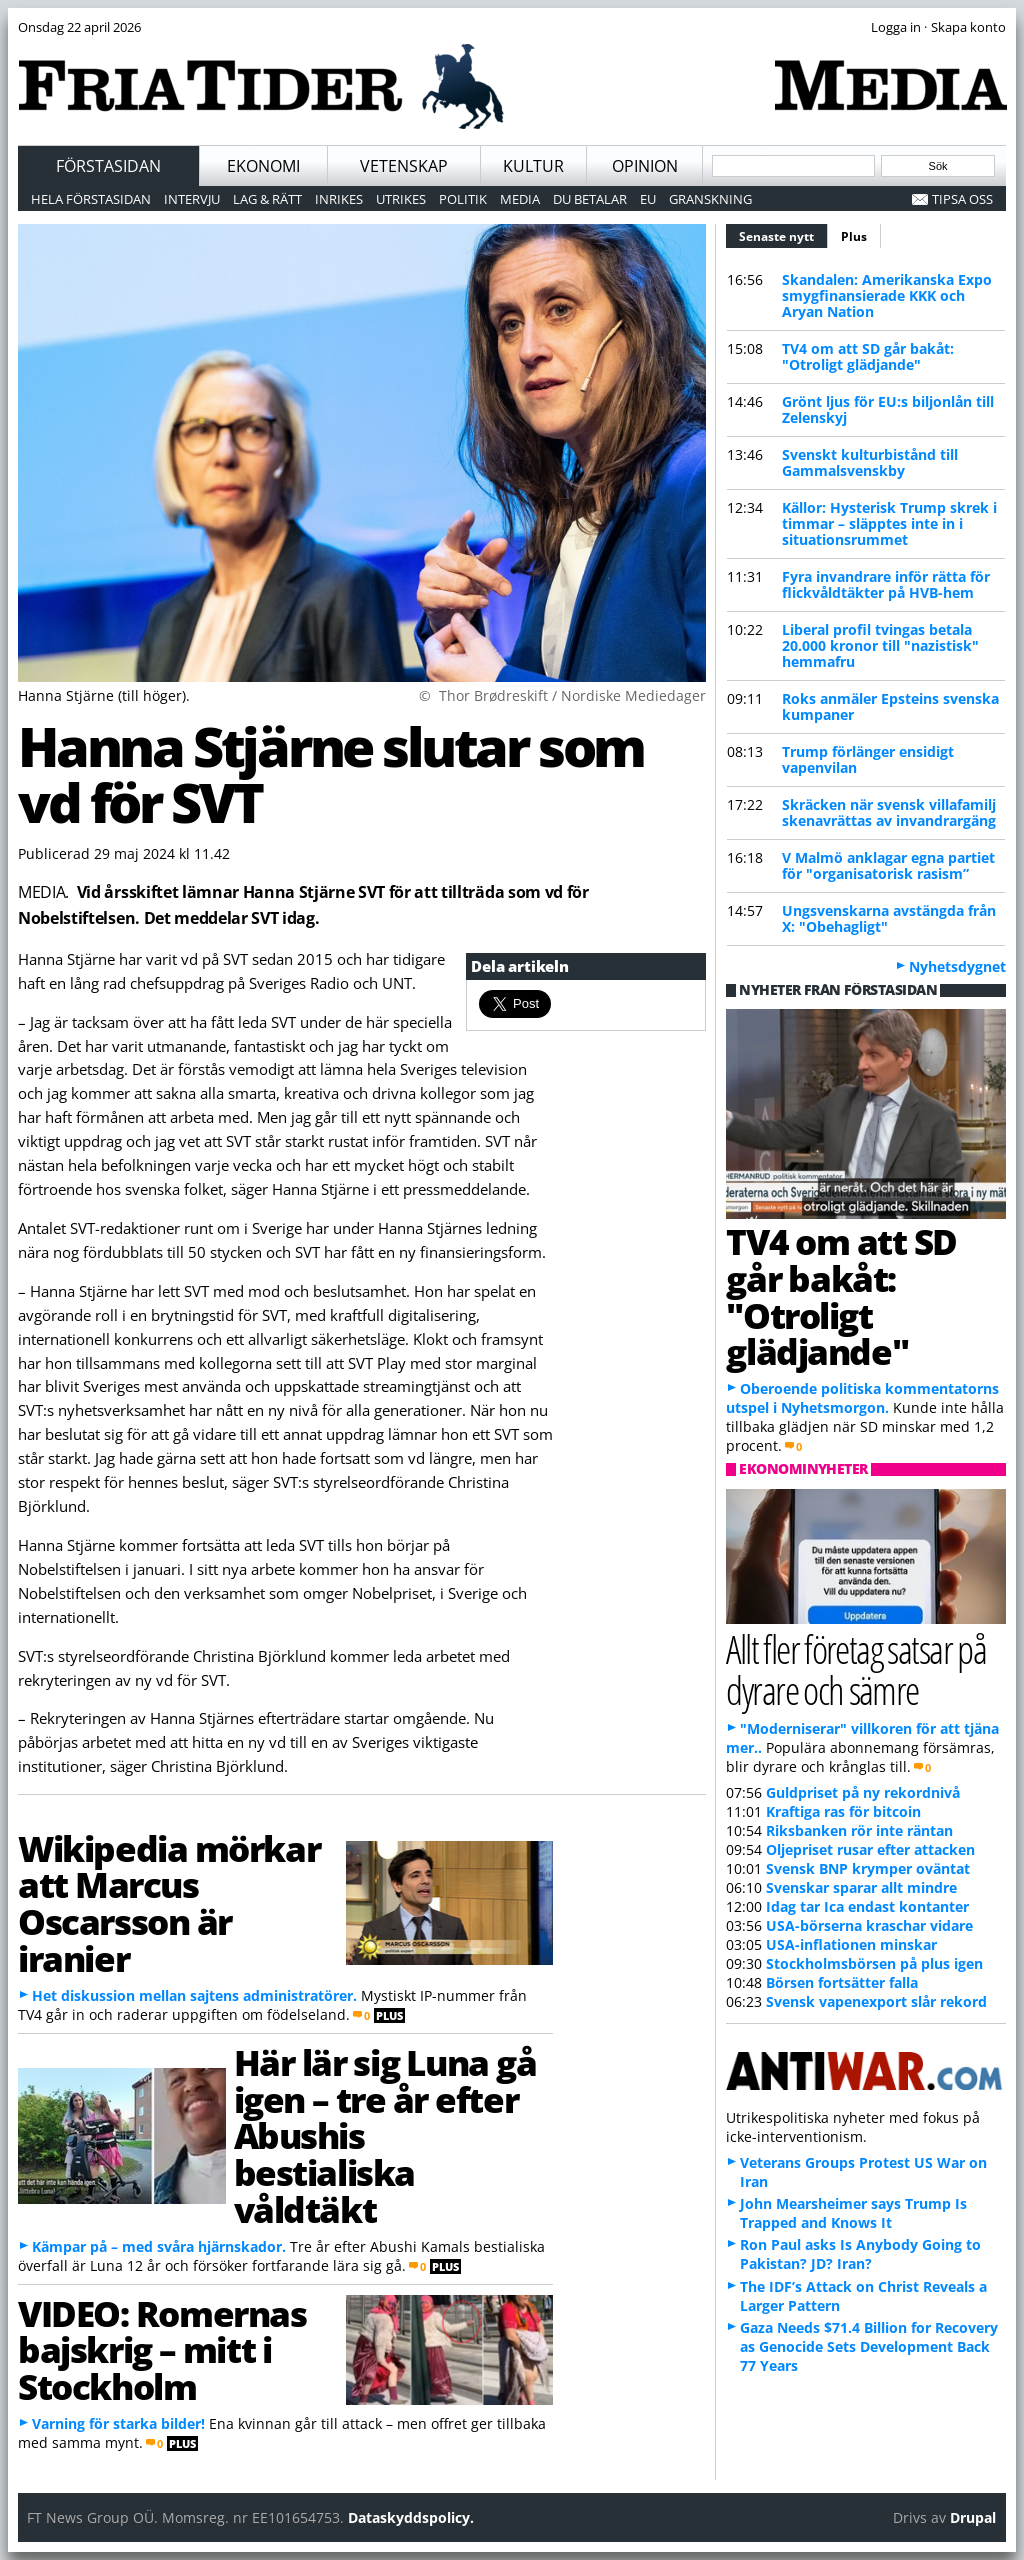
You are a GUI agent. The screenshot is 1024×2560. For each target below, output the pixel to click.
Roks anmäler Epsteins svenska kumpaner (890, 706)
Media (520, 199)
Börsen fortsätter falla (842, 1982)
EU (648, 199)
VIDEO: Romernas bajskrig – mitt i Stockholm (162, 2350)
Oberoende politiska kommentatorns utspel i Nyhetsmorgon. (862, 1398)
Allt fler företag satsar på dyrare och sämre (856, 1669)
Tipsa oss (962, 199)
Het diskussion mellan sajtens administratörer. (194, 1995)
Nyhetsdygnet (957, 966)
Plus (854, 236)
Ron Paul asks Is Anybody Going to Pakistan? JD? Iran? (860, 2254)
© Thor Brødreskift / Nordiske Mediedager (562, 695)
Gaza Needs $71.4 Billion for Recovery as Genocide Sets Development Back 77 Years (869, 2346)
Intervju (192, 199)
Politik (463, 199)
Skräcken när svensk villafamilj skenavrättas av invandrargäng (889, 812)
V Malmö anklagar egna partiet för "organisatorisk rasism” (888, 865)
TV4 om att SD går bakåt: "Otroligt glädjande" (868, 356)
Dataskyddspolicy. (411, 2517)
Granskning (710, 199)
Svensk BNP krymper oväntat (868, 1868)
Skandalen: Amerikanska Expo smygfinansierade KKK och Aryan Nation (887, 295)
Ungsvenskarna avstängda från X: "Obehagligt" (889, 918)
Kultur (533, 166)
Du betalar (590, 199)
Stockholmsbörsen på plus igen (874, 1963)
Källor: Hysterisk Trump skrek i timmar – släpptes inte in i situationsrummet (889, 523)
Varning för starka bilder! (118, 2423)
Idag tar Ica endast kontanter (867, 1906)
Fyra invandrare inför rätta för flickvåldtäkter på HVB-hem (886, 584)
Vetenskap (404, 166)
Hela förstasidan (91, 199)
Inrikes (339, 199)
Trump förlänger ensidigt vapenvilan (868, 759)
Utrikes (401, 199)
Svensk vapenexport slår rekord (876, 2001)
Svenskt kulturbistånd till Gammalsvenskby (870, 462)
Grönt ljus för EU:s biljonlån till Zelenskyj (888, 409)
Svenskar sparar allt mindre (861, 1887)
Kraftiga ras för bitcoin (843, 1811)
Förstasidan (108, 166)
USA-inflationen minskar (851, 1944)
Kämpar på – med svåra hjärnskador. (159, 2246)
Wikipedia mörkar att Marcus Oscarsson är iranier (169, 1903)
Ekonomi (263, 166)
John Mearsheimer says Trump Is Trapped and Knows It (853, 2213)
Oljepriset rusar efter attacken (870, 1849)
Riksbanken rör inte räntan (859, 1830)
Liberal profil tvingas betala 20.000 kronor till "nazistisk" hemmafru (880, 645)
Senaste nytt (783, 234)
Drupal (973, 2517)
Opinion (645, 166)
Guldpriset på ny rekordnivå (863, 1792)
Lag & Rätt (267, 199)
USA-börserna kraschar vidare (869, 1925)
